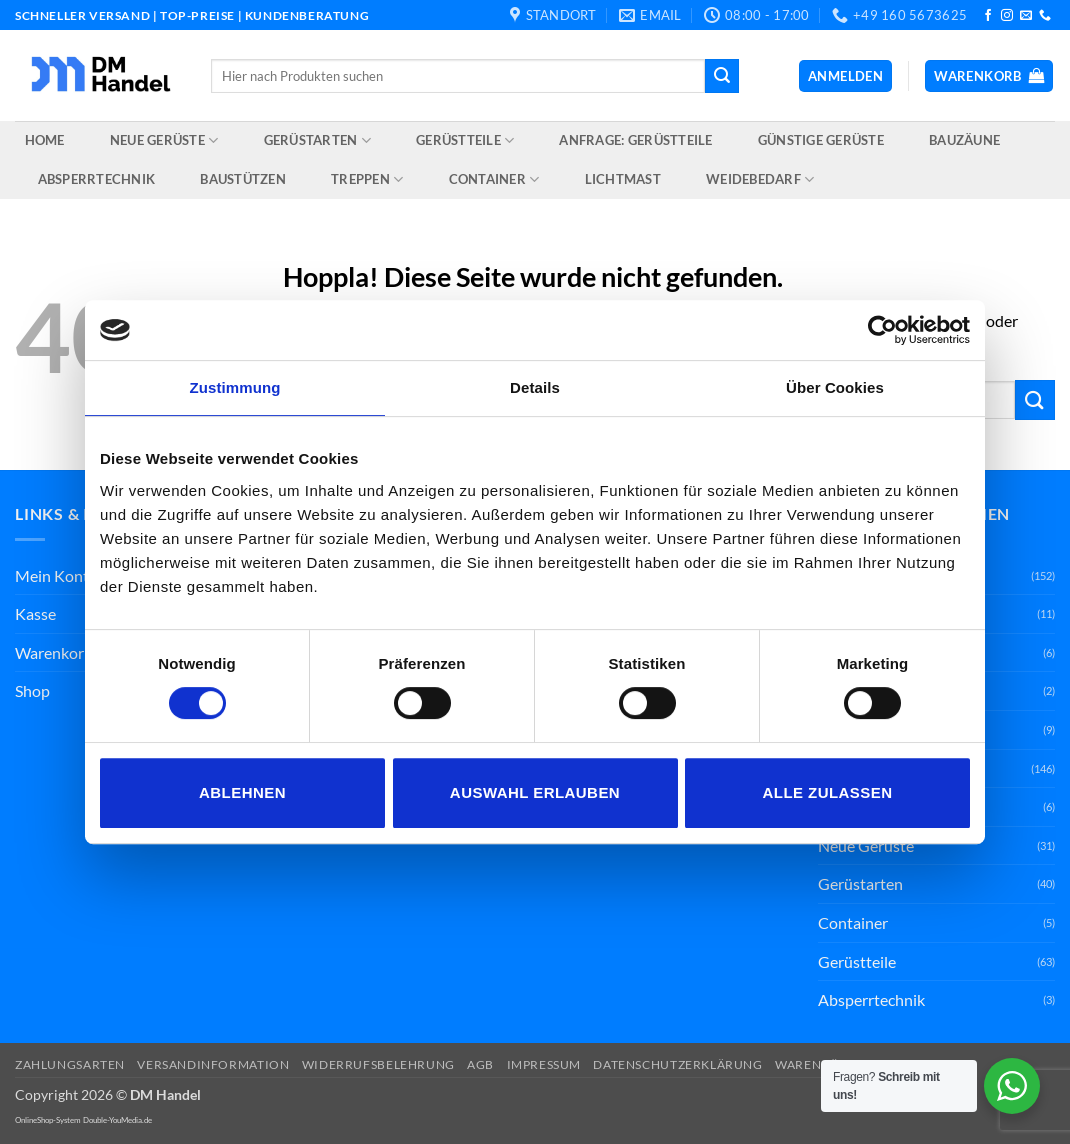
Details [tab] (535, 387)
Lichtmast (623, 179)
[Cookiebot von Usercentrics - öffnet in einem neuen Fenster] (882, 330)
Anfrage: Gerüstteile (635, 140)
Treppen (367, 179)
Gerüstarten (317, 140)
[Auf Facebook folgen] (988, 16)
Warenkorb (54, 652)
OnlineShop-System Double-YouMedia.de (83, 1120)
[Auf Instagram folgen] (1007, 16)
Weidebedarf (760, 179)
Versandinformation (213, 1064)
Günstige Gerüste (821, 140)
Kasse (35, 613)
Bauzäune (964, 140)
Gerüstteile (465, 140)
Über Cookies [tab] (835, 387)
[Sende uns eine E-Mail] (1026, 16)
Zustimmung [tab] (235, 387)
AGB (480, 1064)
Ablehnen (242, 792)
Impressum (544, 1064)
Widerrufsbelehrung (378, 1064)
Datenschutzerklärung (677, 1064)
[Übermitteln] (722, 76)
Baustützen (243, 179)
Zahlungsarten (70, 1064)
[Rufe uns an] (1045, 16)
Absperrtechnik (97, 179)
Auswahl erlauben (535, 792)
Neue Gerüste (164, 140)
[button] (845, 76)
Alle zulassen (827, 792)
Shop (32, 690)
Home (45, 140)
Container (494, 179)
